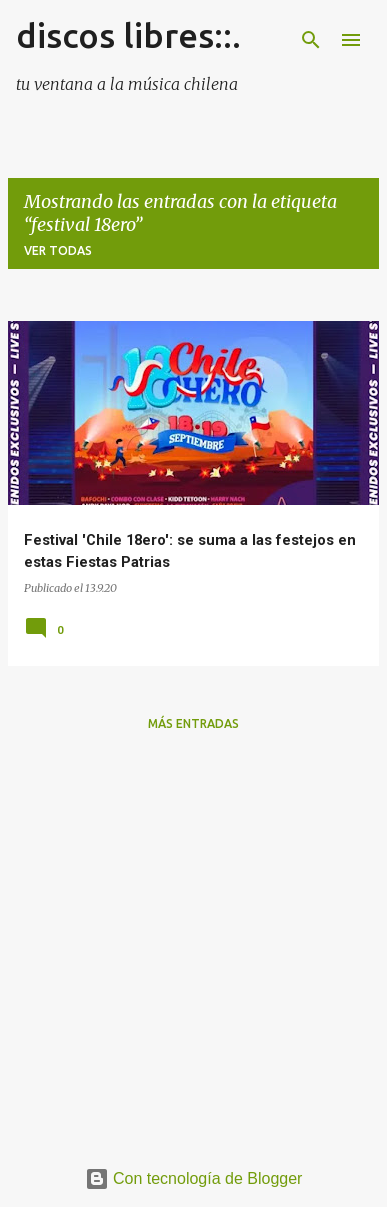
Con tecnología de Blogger (194, 1178)
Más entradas (193, 723)
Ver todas (58, 250)
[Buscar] (311, 40)
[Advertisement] (193, 941)
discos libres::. (128, 35)
